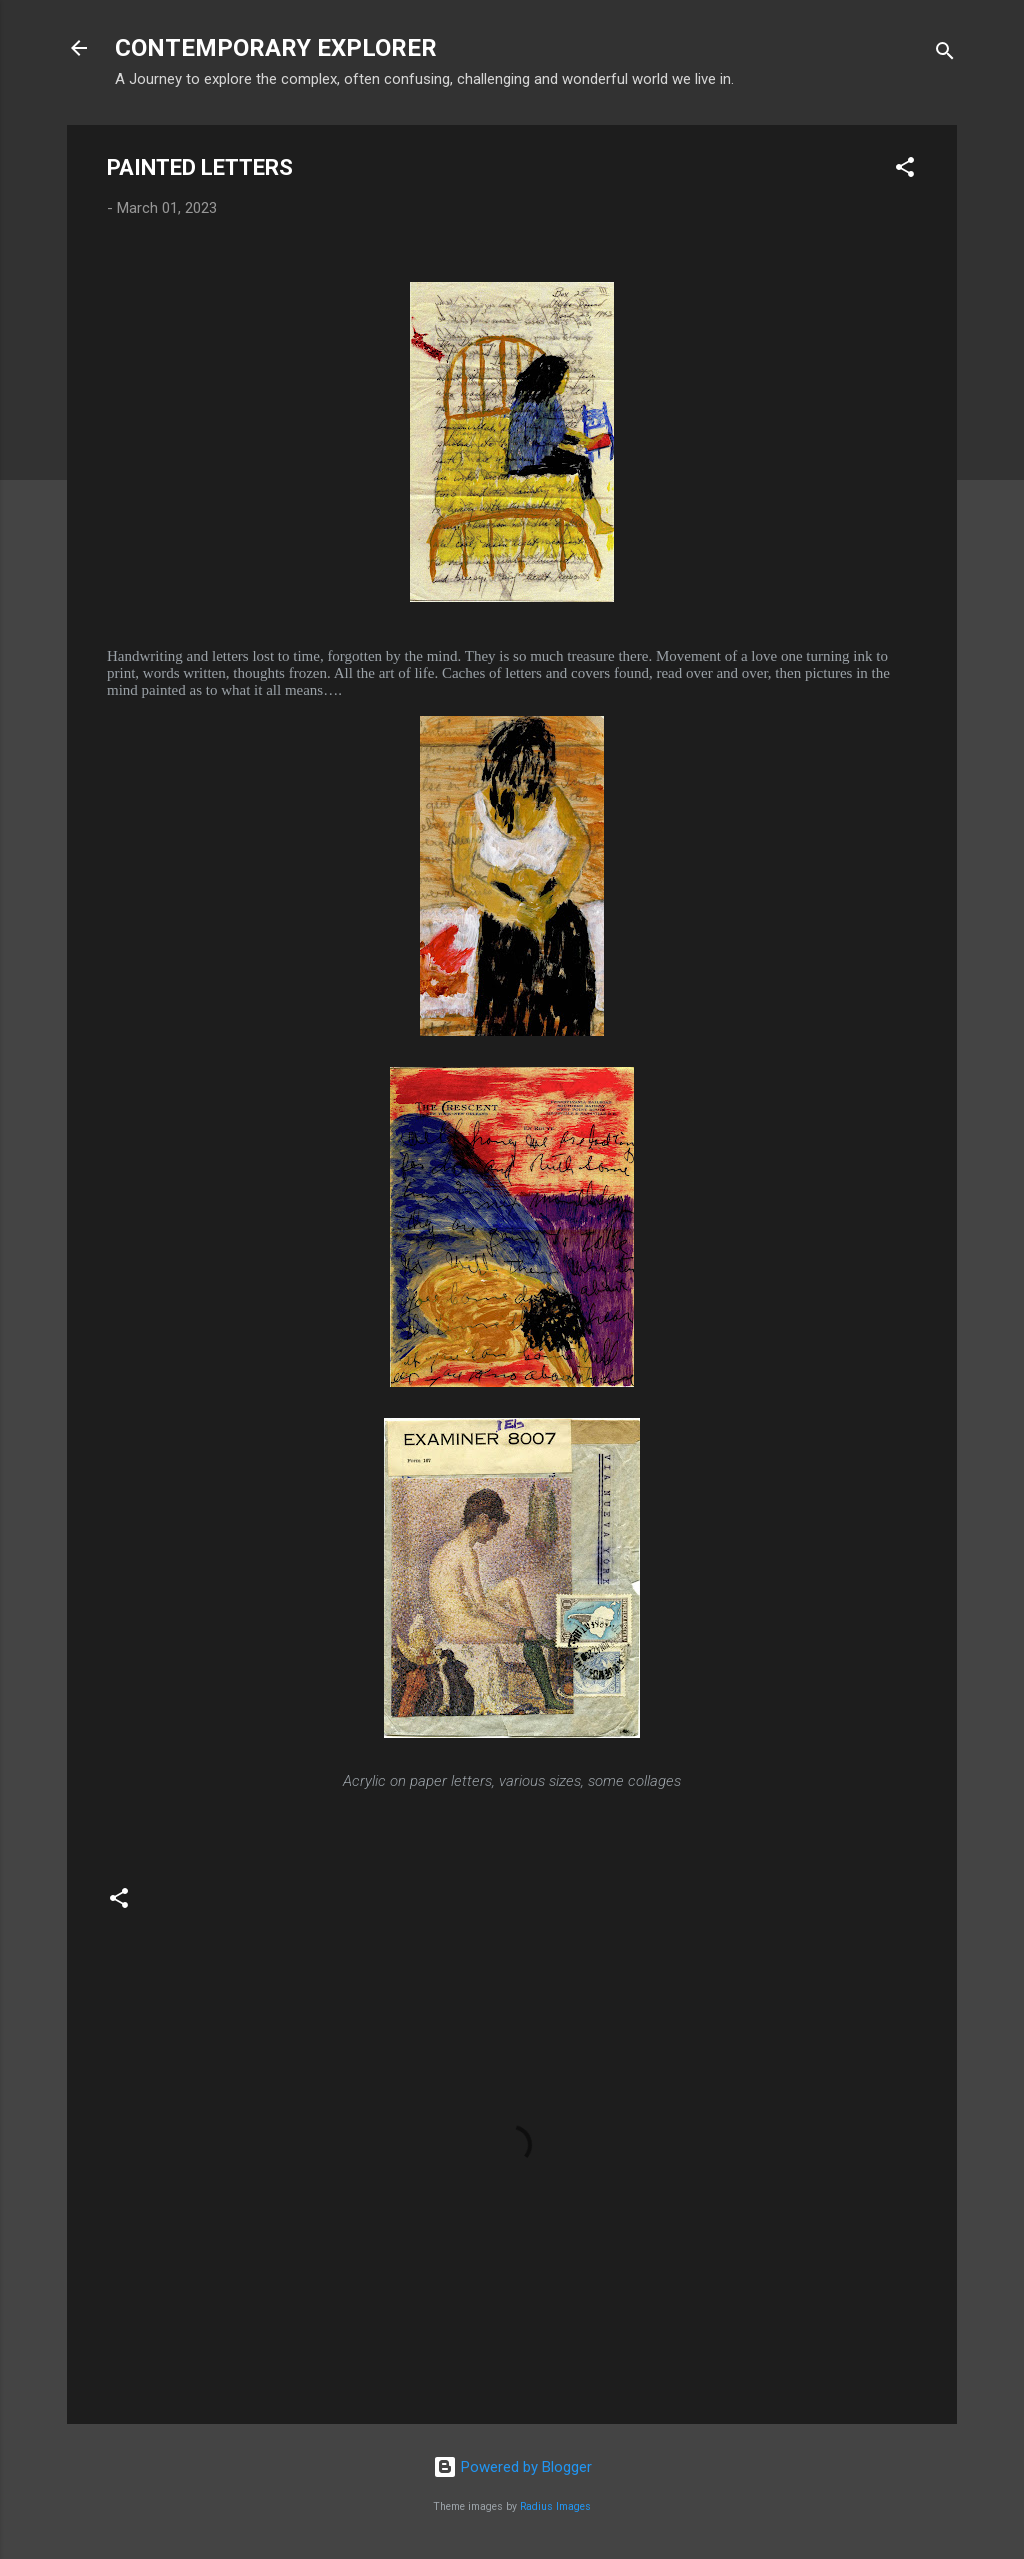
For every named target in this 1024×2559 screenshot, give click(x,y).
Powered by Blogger (512, 2467)
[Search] (945, 54)
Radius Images (555, 2506)
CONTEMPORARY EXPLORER (276, 48)
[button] (905, 170)
